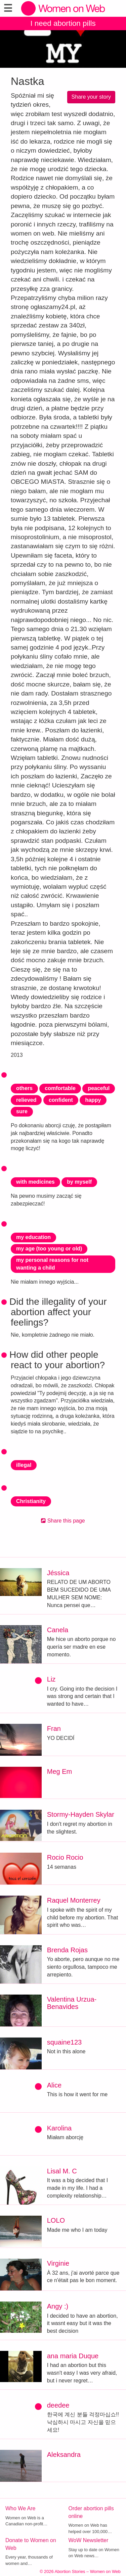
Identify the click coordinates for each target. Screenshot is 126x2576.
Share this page (63, 1521)
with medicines (35, 1182)
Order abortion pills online (91, 2512)
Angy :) (57, 2306)
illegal (23, 1465)
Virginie (58, 2263)
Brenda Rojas (67, 1950)
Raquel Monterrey (73, 1900)
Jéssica (58, 1573)
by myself (79, 1182)
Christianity (31, 1501)
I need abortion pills (62, 23)
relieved (26, 1100)
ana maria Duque (72, 2356)
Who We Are (20, 2508)
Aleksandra (64, 2454)
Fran (54, 1728)
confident (61, 1100)
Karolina (59, 2128)
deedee (58, 2405)
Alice (54, 2085)
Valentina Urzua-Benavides (71, 2003)
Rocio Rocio (65, 1857)
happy (93, 1100)
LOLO (56, 2220)
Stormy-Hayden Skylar (80, 1814)
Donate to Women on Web (30, 2544)
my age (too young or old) (49, 1248)
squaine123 (64, 2042)
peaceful (99, 1088)
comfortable (60, 1088)
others (24, 1088)
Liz (51, 1679)
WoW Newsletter (89, 2540)
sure (22, 1111)
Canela (57, 1630)
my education (33, 1237)
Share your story (91, 97)
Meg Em (59, 1771)
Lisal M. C (62, 2171)
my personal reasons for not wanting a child (52, 1264)
